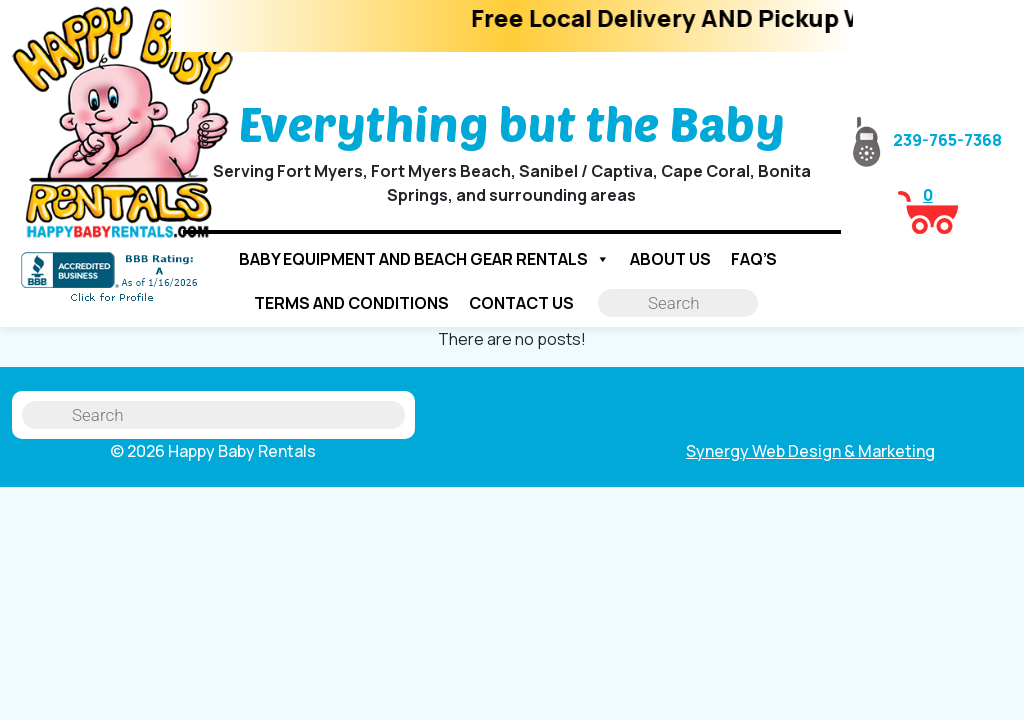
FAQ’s (754, 259)
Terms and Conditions (351, 303)
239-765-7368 (927, 140)
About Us (670, 259)
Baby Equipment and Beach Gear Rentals (424, 259)
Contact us (521, 303)
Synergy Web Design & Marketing (810, 451)
